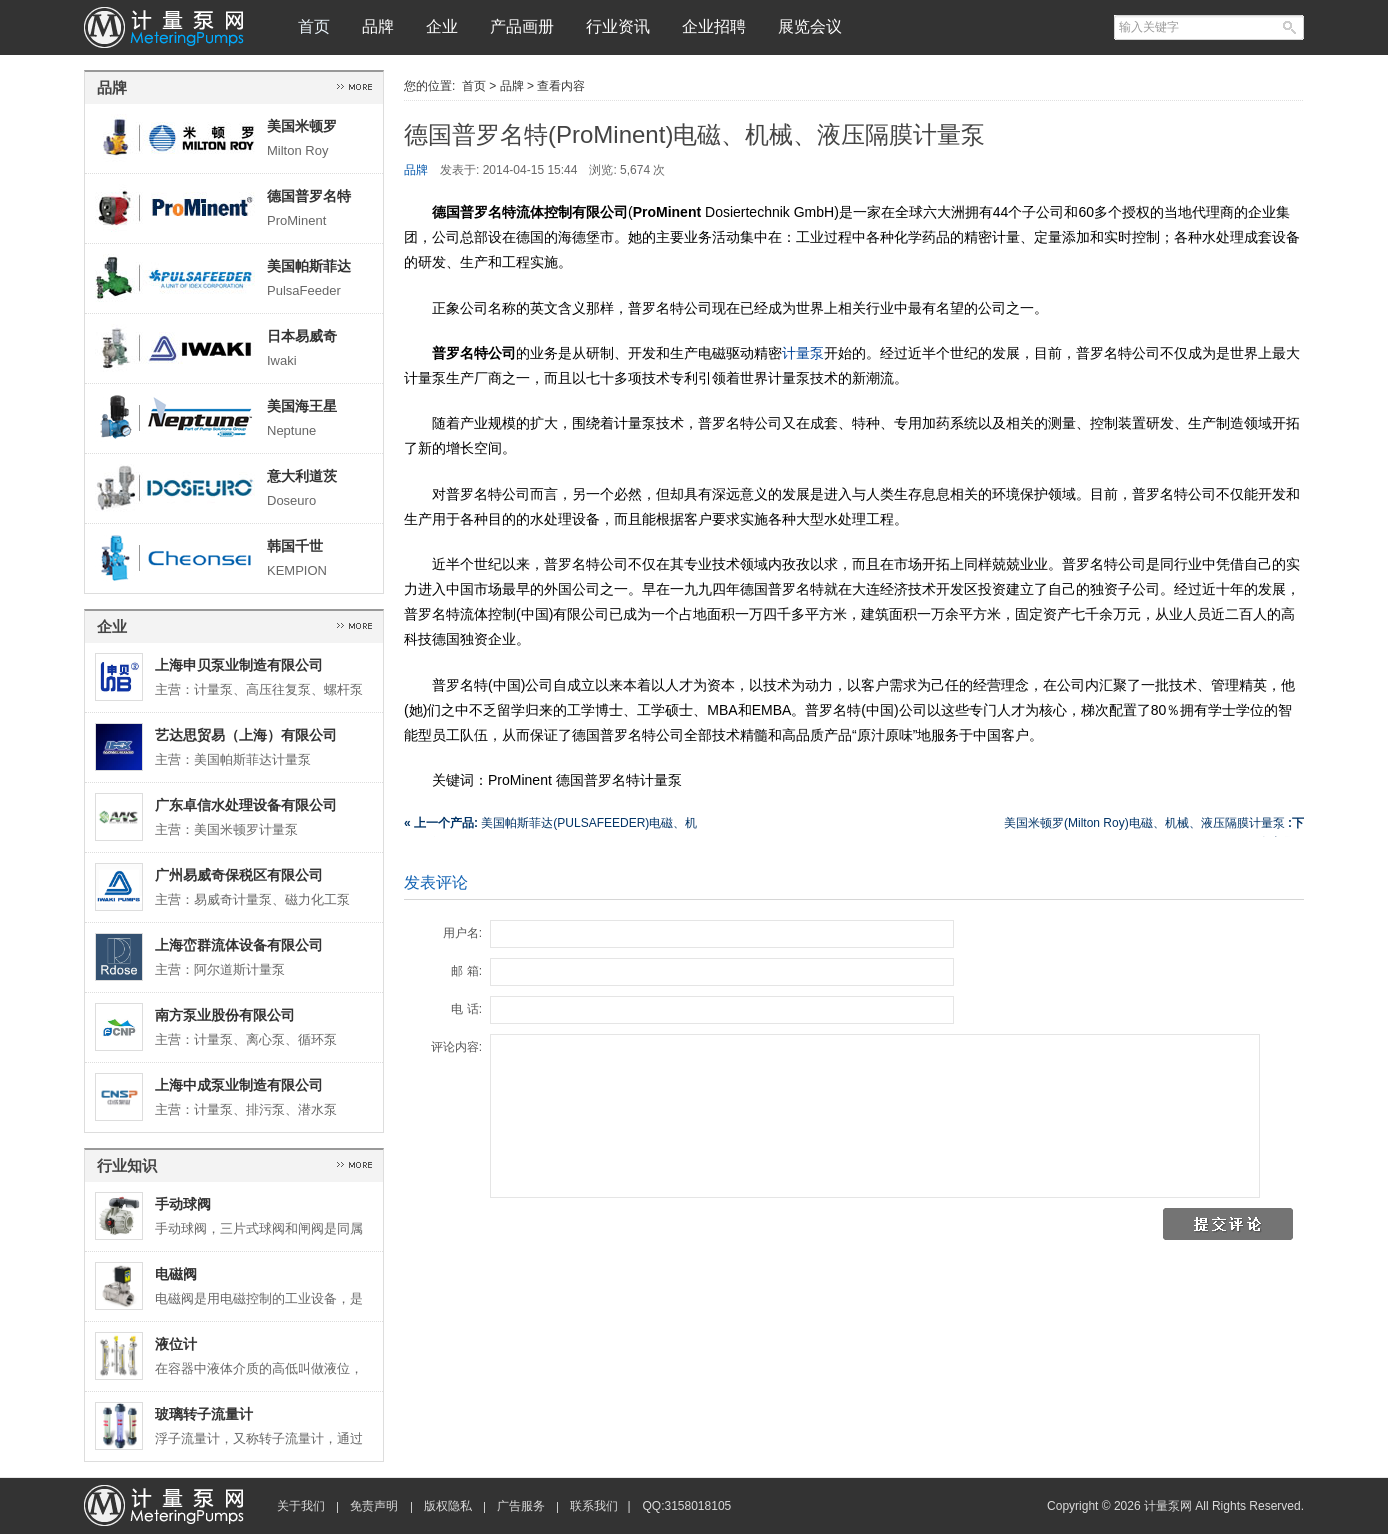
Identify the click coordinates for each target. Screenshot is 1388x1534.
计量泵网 (164, 27)
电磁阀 (176, 1274)
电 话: (466, 1009)
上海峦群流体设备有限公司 (239, 945)
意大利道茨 (302, 476)
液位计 (176, 1344)
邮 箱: (466, 971)
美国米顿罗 (302, 126)
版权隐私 (448, 1506)
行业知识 (127, 1165)
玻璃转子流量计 (204, 1414)
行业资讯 (618, 26)
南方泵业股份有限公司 (225, 1015)
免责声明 (374, 1506)
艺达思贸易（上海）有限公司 (246, 735)
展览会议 (810, 26)
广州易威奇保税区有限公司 (239, 875)
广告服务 (521, 1506)
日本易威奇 (302, 336)
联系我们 (594, 1506)
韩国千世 (295, 546)
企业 (442, 26)
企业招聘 (714, 26)
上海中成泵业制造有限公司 (239, 1085)
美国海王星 (302, 406)
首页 (314, 26)
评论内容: (456, 1047)
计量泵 (803, 353)
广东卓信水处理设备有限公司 (246, 805)
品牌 (378, 26)
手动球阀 (183, 1204)
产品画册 (522, 26)
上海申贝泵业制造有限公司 (239, 665)
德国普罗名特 (309, 196)
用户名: (462, 933)
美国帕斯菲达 (309, 266)
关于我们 (301, 1506)
